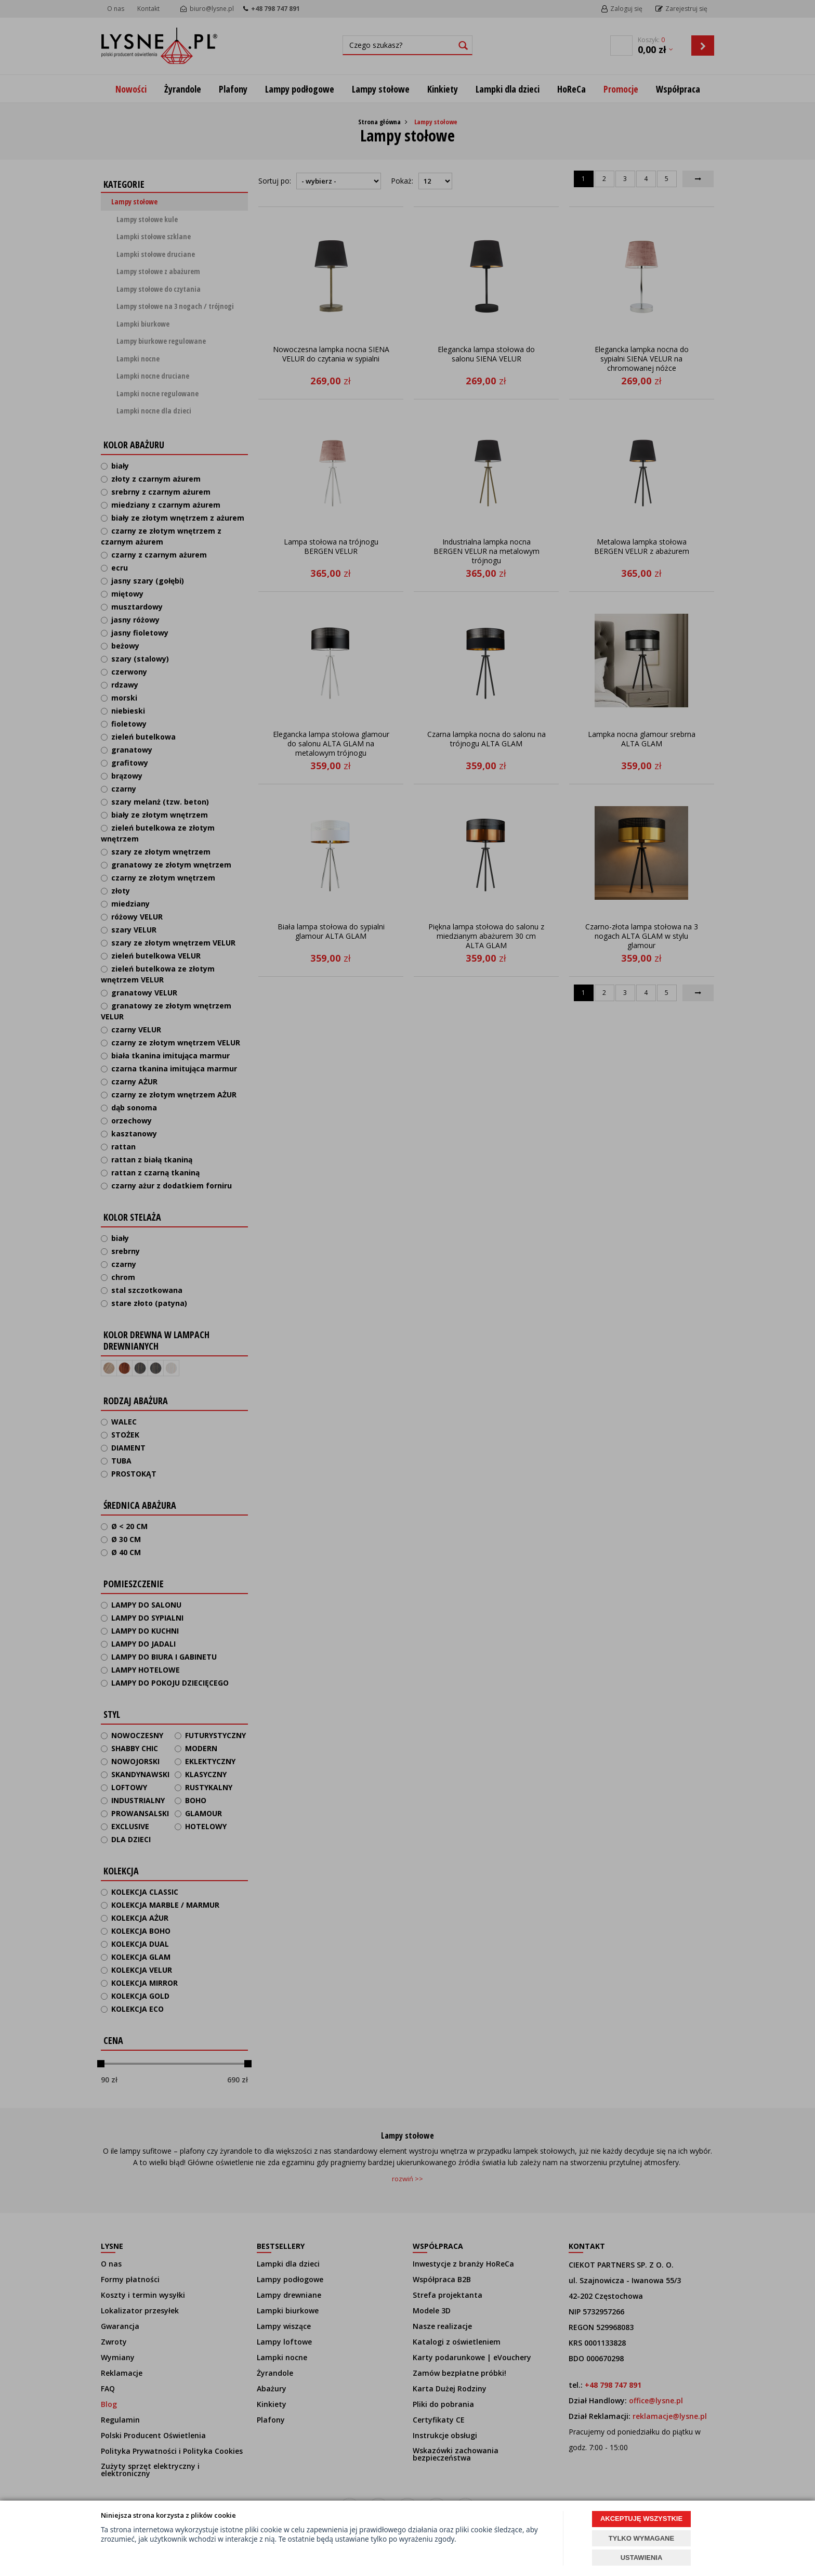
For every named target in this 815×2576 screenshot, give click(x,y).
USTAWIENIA (642, 2557)
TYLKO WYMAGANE (641, 2538)
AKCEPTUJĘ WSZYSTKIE (641, 2518)
